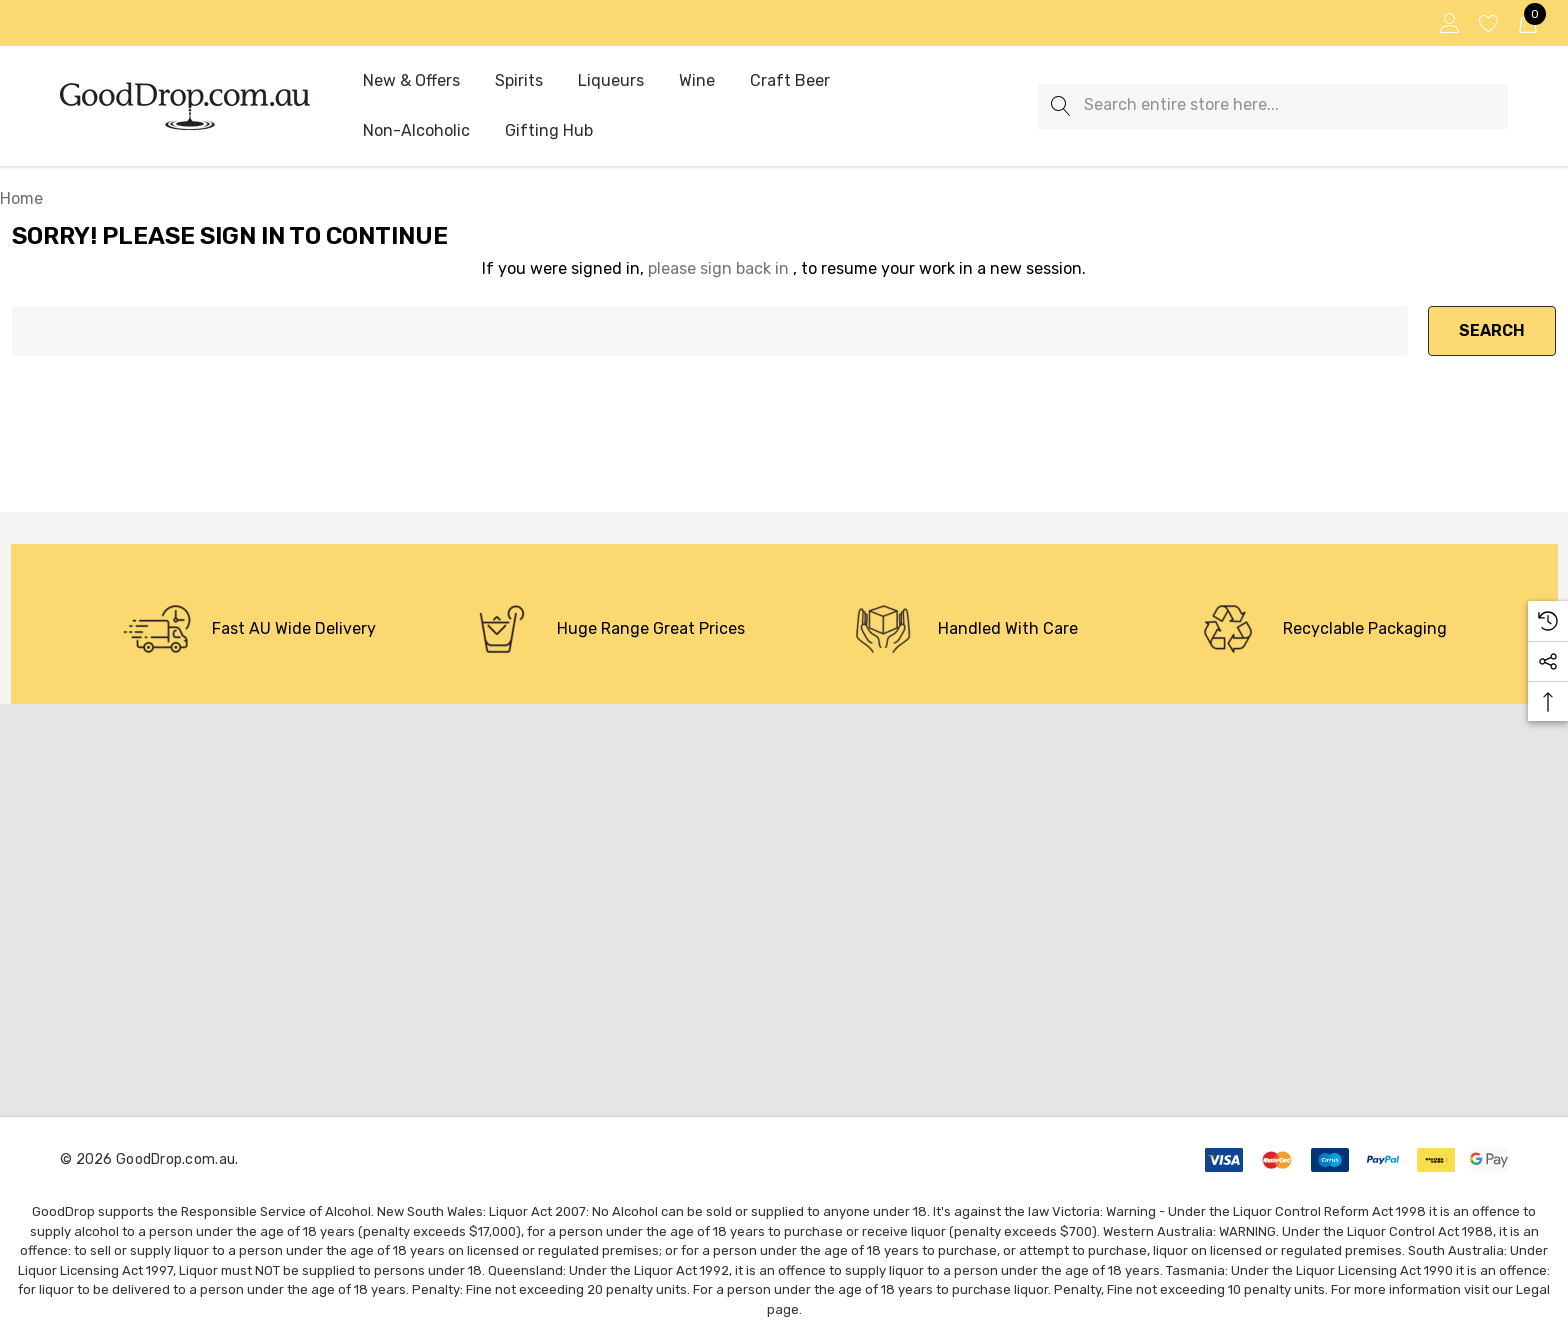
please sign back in (718, 268)
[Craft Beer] (789, 81)
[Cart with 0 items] (1526, 23)
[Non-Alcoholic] (416, 132)
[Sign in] (1448, 23)
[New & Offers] (411, 82)
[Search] (1060, 106)
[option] (249, 629)
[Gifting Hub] (549, 132)
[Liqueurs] (610, 81)
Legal (1533, 1289)
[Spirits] (519, 82)
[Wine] (697, 82)
